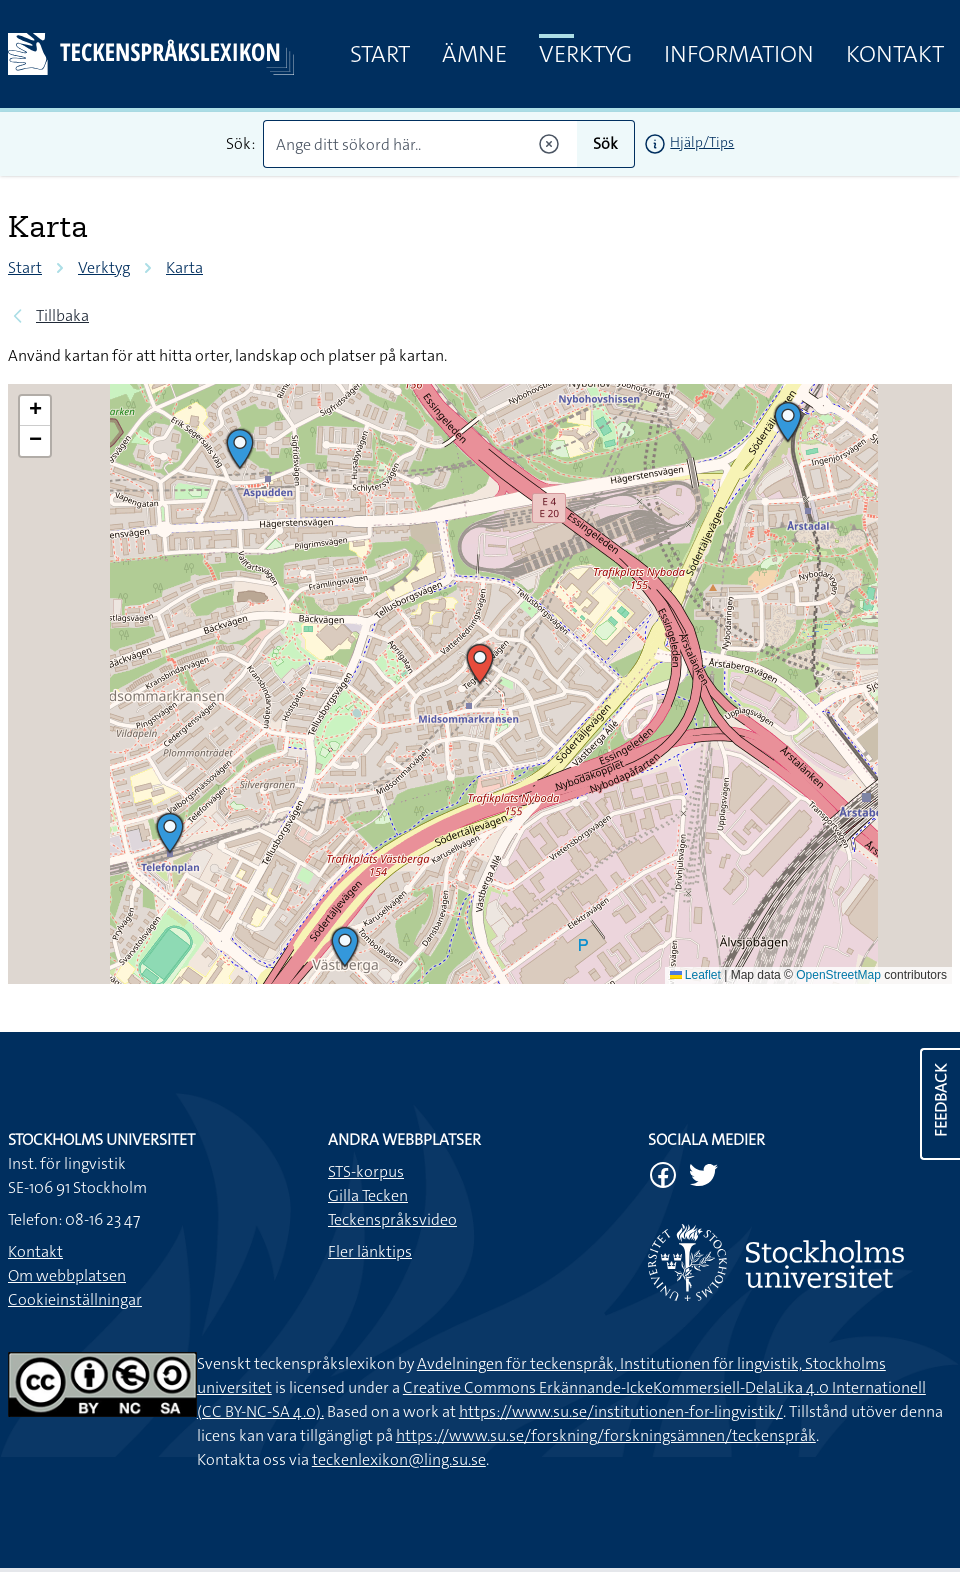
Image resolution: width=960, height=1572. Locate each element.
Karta (184, 267)
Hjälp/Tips (702, 142)
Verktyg (585, 54)
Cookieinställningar (75, 1299)
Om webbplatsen (67, 1275)
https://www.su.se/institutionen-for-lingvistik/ (621, 1411)
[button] (788, 422)
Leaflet (695, 975)
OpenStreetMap (838, 975)
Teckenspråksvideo (392, 1219)
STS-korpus (366, 1171)
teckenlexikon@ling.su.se (399, 1459)
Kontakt (895, 54)
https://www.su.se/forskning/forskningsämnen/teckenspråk (606, 1435)
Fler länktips (370, 1251)
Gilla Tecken (368, 1195)
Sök (605, 143)
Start (380, 54)
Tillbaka (62, 315)
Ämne (474, 54)
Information (739, 54)
